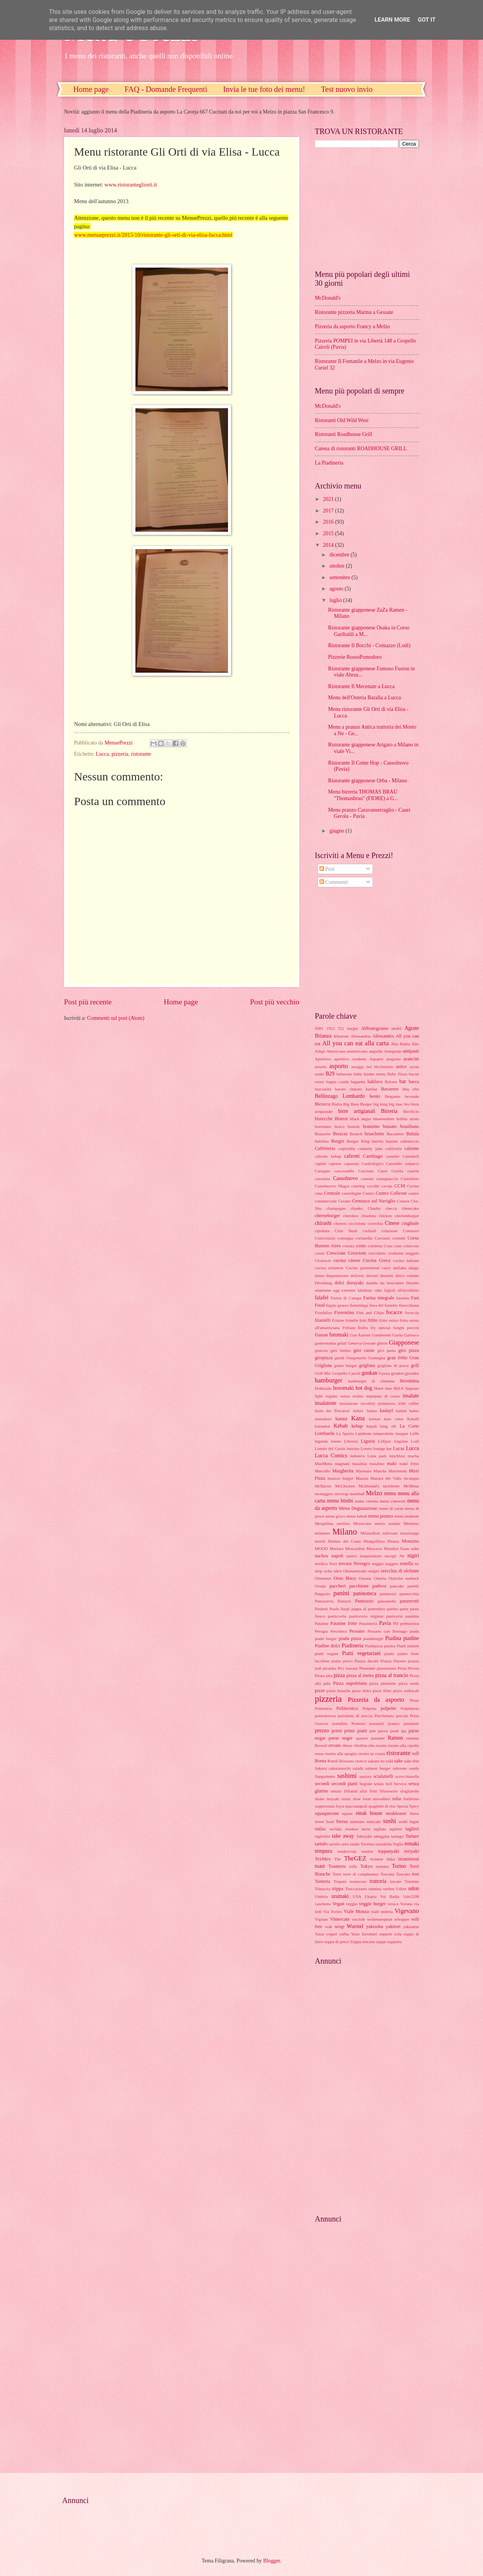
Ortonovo (323, 1578)
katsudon (322, 1426)
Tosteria (322, 1881)
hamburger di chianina (371, 1381)
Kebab (341, 1426)
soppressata (324, 1806)
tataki (355, 1844)
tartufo (321, 1844)
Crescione (336, 1253)
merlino (343, 1523)
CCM (399, 1186)
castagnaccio (387, 1178)
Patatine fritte (343, 1623)
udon (413, 1888)
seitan (379, 1783)
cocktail (369, 1230)
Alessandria (361, 1036)
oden (337, 1571)
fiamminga (359, 1305)
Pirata (320, 1675)
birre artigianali (356, 1111)
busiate (392, 1141)
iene (388, 1388)
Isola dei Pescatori (332, 1410)
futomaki (338, 1335)
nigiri (413, 1555)
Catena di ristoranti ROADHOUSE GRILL (361, 448)
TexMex (323, 1859)
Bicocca (322, 1104)
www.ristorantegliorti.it (131, 184)
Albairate (341, 1036)
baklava (375, 1081)
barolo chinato (348, 1089)
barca (414, 1081)
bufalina (322, 1141)
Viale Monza (356, 1911)
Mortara (336, 1548)
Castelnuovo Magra (332, 1186)
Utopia (371, 1896)
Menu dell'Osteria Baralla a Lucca (364, 697)
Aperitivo (323, 1059)
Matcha (379, 1471)
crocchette (377, 1253)
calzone (411, 1148)
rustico (361, 1761)
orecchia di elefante (400, 1571)
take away (343, 1836)
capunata (351, 1163)
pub (373, 1730)
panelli (413, 1586)
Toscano (403, 1874)
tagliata (379, 1828)
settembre (340, 577)
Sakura (321, 1768)
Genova (354, 1343)
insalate (411, 1396)
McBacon (323, 1486)
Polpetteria (409, 1708)
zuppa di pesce (336, 1941)
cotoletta (375, 1245)
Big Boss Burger (357, 1104)
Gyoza (384, 1373)
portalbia (339, 1723)
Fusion (321, 1335)
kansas (374, 1418)
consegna (345, 1238)
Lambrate (363, 1433)
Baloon (391, 1081)
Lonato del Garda (330, 1448)
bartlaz (371, 1089)
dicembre (340, 555)
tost (415, 1874)
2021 (329, 499)
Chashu (374, 1208)
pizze (320, 1690)
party (404, 1608)
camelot (392, 1156)
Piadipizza (374, 1645)
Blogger (271, 2561)
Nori (333, 1563)
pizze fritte (382, 1690)
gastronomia (325, 1343)
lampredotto (383, 1433)
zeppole (385, 1934)
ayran (414, 1066)
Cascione (365, 1170)
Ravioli (321, 1745)
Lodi (415, 1441)
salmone (400, 1768)
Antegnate (392, 1051)
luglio (336, 600)
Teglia (398, 1844)
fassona (402, 1298)
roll (415, 1753)
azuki (319, 1074)
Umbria (321, 1896)
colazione (389, 1230)
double (372, 1282)
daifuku (399, 1267)
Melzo (374, 1493)
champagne (336, 1208)
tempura (323, 1851)
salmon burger (377, 1768)
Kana (358, 1418)
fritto (373, 1320)
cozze (319, 1253)
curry (386, 1267)
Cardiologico (372, 1163)
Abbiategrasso (374, 1028)
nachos (321, 1555)
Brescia (340, 1133)
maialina (359, 1463)
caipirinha (346, 1148)
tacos (365, 1828)
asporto (338, 1066)
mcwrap (342, 1493)
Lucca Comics (331, 1455)
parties (392, 1608)
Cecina (413, 1186)
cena (319, 1193)
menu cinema (366, 1501)
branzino (371, 1126)
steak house (369, 1813)
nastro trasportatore (364, 1555)
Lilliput (384, 1441)
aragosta (394, 1059)
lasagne (401, 1433)
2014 (329, 545)
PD (396, 1623)
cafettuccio (409, 1141)
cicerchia (375, 1223)
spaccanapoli (356, 1806)
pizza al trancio (391, 1675)
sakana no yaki (380, 1761)
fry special (380, 1327)
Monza (393, 1541)
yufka (344, 1934)
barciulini (323, 1089)
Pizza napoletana (349, 1683)
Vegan (338, 1903)
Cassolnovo (345, 1178)
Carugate (322, 1170)
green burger (345, 1365)
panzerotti (409, 1601)
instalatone (348, 1403)
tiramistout (408, 1859)
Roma (320, 1761)
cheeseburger (327, 1215)
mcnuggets (324, 1493)
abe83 (396, 1028)
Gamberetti (381, 1335)
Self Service (396, 1783)
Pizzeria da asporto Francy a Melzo (352, 326)
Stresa (342, 1821)
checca (391, 1208)
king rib (388, 1426)
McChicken (345, 1486)
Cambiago (373, 1156)
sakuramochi (339, 1768)
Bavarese (390, 1089)
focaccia (412, 1312)
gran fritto (397, 1357)
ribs (371, 1745)
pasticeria (394, 1616)
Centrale (332, 1193)
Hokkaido (323, 1388)
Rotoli (333, 1761)
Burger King (358, 1141)
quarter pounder (370, 1738)
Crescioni (357, 1253)
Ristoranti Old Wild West (341, 420)
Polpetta (369, 1708)
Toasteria (337, 1866)
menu (390, 1493)
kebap (357, 1426)
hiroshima (409, 1381)
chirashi (323, 1223)
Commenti (333, 882)
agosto (337, 589)
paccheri (337, 1586)
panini (341, 1593)
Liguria (368, 1441)
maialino (377, 1463)
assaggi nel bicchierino (372, 1066)
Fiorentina (344, 1312)
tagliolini (322, 1836)
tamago (397, 1836)
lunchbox (397, 1455)
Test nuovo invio (347, 89)
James (371, 1410)
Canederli (410, 1156)
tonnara (382, 1866)
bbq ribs (410, 1089)
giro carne (363, 1350)
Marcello (322, 1471)
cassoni (367, 1178)
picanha (329, 1668)
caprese (335, 1163)
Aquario (376, 1059)
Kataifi (413, 1418)
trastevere (358, 1881)
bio (407, 1104)
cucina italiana (406, 1260)
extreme (348, 1290)
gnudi (340, 1357)
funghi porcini (406, 1327)
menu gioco (335, 1516)
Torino (399, 1866)
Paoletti (321, 1608)
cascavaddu (344, 1170)
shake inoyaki (327, 1798)
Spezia (402, 1806)
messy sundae (387, 1523)
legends (321, 1441)
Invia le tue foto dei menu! (264, 89)
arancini (411, 1059)
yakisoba (374, 1926)
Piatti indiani (408, 1645)
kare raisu (393, 1418)
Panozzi (344, 1601)
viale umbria (382, 1911)
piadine (411, 1638)
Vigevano (407, 1911)
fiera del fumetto (383, 1305)
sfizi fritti (368, 1791)
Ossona (365, 1578)
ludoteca (357, 1455)
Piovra (413, 1668)
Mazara (362, 1478)
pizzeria (119, 754)
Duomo (412, 1282)
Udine (401, 1888)
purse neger (341, 1738)
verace (393, 1903)
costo (361, 1245)
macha (413, 1455)
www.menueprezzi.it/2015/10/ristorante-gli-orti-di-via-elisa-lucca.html (153, 235)
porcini (402, 1715)
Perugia (321, 1631)
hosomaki (343, 1388)
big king (380, 1104)
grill (415, 1365)
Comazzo (411, 1230)
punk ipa (398, 1730)
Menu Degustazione (358, 1508)
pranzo (394, 1723)
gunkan (369, 1373)
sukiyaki (373, 1821)
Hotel (378, 1388)
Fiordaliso (323, 1312)
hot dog (364, 1388)
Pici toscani (348, 1668)
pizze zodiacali (406, 1690)
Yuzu (355, 1934)
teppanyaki (388, 1851)
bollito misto (407, 1118)
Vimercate (340, 1919)
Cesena (403, 1201)
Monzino (410, 1541)
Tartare (412, 1836)
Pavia (385, 1623)
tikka (391, 1859)
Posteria (358, 1723)
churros (340, 1223)
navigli (391, 1555)
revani (335, 1745)
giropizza (324, 1357)
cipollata (322, 1230)
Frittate (338, 1320)
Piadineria (352, 1645)
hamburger (328, 1380)
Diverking (323, 1282)
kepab (371, 1426)
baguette (358, 1081)
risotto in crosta (371, 1753)
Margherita (342, 1471)
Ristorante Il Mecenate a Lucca (361, 686)
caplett (320, 1163)
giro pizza (408, 1350)
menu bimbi (340, 1501)
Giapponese (404, 1342)
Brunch (356, 1133)
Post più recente (87, 1002)
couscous (411, 1245)
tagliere (395, 1828)
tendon (367, 1851)
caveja (387, 1186)
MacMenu (323, 1463)
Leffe (414, 1433)
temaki (411, 1844)
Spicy (414, 1806)
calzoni (352, 1156)
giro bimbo (340, 1350)
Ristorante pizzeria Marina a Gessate (354, 312)
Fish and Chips (370, 1312)
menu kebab (356, 1516)
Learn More (392, 19)
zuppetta (394, 1941)
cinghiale (410, 1223)
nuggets (391, 1563)
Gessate (368, 1343)
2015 (329, 533)
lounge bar (382, 1448)
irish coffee (408, 1403)
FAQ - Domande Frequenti (166, 89)
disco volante (407, 1275)
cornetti (398, 1238)
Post (326, 869)
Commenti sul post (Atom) (115, 1018)
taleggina (381, 1836)
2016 (329, 522)
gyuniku (412, 1373)
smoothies (381, 1798)
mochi (320, 1541)
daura (319, 1275)
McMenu (411, 1486)
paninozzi (388, 1593)
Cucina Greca (376, 1260)
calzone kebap (328, 1156)
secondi (322, 1783)
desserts (386, 1275)
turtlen (388, 1888)
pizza (339, 1675)
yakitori (393, 1926)
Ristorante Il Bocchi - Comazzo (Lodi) (369, 645)
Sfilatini (351, 1791)
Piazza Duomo (393, 1661)
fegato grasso (337, 1305)
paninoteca (365, 1593)
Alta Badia (400, 1043)
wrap (339, 1926)
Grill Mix (323, 1373)
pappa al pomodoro (368, 1608)
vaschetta (323, 1903)
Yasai (319, 1934)
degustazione (337, 1275)
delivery (357, 1275)
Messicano (362, 1523)
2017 (329, 511)
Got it (427, 19)
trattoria (378, 1881)
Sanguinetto (325, 1776)
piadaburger (373, 1638)
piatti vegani (326, 1653)
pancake (397, 1586)
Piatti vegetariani (361, 1653)
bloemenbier (383, 1118)
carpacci (412, 1163)
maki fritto (409, 1463)
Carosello (394, 1163)
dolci (339, 1282)
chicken (385, 1215)
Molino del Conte (344, 1541)
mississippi (409, 1533)
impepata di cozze (383, 1396)
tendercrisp (347, 1851)
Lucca (102, 754)
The (337, 1859)
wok (328, 1926)
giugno (337, 831)
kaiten (401, 1410)
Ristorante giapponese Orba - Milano (367, 780)
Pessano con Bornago (387, 1631)
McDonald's (328, 298)
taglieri (412, 1829)
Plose (414, 1700)
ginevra (321, 1350)
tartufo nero (339, 1844)
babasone (344, 1074)
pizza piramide (383, 1683)
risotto (381, 1745)
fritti (363, 1320)
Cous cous (393, 1245)
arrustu (321, 1066)
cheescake (410, 1208)
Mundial (391, 1548)
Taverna (367, 1844)
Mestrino (411, 1523)
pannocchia (409, 1593)
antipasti (411, 1051)
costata (349, 1245)
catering (358, 1186)
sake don (411, 1761)
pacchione (359, 1586)
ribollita (360, 1745)
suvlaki (335, 1828)
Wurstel (355, 1926)
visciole (358, 1919)
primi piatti (356, 1730)
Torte (337, 1874)
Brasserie (323, 1133)
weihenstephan (379, 1919)
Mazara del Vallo (386, 1478)
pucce (383, 1730)
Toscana (387, 1874)
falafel (321, 1298)
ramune (412, 1738)
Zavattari (369, 1934)
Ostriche (395, 1578)
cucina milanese (329, 1267)
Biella (337, 1104)
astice (401, 1066)
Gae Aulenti (360, 1335)
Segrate (365, 1783)
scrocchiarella (407, 1776)
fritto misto (389, 1320)
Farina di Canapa (346, 1298)
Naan (404, 1548)
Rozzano (346, 1761)
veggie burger (372, 1903)
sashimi (347, 1775)
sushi (389, 1821)
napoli (337, 1555)
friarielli (323, 1320)
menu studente (406, 1516)
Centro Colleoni (391, 1193)
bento (375, 1096)
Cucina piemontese (363, 1267)
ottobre (337, 566)
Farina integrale (378, 1298)
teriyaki (411, 1851)
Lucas (399, 1448)
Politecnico (347, 1708)
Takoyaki (364, 1836)
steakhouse (395, 1813)
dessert (372, 1275)
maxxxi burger (340, 1478)
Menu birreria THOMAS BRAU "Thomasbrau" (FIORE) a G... (363, 795)
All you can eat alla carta (355, 1043)
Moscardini (355, 1548)
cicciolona (357, 1223)
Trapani (339, 1881)
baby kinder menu (370, 1074)
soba (396, 1798)
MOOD (321, 1548)
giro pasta (386, 1350)
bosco (339, 1126)
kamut (341, 1418)
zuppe (381, 1941)
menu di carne (391, 1508)
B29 (330, 1074)
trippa (337, 1888)
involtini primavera (378, 1403)
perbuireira (409, 1623)
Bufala (412, 1133)
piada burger (326, 1638)
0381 (319, 1028)
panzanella (387, 1601)
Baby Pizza (397, 1074)
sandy (414, 1768)
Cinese (392, 1223)
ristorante (141, 754)
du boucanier (392, 1282)
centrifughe (351, 1193)
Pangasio (322, 1593)
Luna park (376, 1455)
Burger (337, 1141)
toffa (353, 1866)
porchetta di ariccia (355, 1715)
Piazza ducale (366, 1661)
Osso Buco (345, 1578)
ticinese (376, 1859)
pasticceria (337, 1616)
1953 (330, 1028)
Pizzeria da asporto (376, 1699)
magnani (342, 1463)
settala (336, 1791)
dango (414, 1267)
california (393, 1148)
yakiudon (411, 1926)
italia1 (358, 1410)
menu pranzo (380, 1516)
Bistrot (341, 1118)
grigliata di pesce (393, 1365)
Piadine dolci (327, 1645)
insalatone (325, 1403)
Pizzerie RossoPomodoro (355, 657)
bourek (354, 1126)
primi (336, 1730)
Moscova (374, 1548)
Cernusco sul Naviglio (373, 1201)
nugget (377, 1563)
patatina (412, 1616)
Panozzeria (324, 1601)
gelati (342, 1343)
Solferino (411, 1798)
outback (412, 1578)
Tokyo (366, 1866)
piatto (389, 1653)
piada (414, 1631)
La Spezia (345, 1433)
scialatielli (383, 1776)
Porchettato (384, 1715)
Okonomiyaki (354, 1571)
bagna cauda (337, 1081)
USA (357, 1896)
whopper (401, 1919)
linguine (401, 1441)
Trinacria (322, 1888)
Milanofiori (370, 1533)
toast (320, 1866)
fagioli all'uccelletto (401, 1290)
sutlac (320, 1829)
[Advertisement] (363, 207)
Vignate (321, 1919)
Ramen (395, 1738)
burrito (377, 1141)
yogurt (331, 1934)
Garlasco (411, 1335)
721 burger (348, 1028)
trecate (395, 1881)
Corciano (382, 1238)
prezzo (322, 1730)
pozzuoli (376, 1723)
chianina (368, 1215)
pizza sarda (409, 1683)
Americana (335, 1051)
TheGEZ (355, 1858)
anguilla (376, 1051)
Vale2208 (411, 1896)
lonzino (352, 1448)
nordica (321, 1563)
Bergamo (392, 1096)
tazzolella (383, 1844)
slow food (361, 1798)
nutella (406, 1563)
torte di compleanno (360, 1874)
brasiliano (409, 1126)
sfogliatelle (409, 1791)
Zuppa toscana (362, 1941)
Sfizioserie (389, 1791)
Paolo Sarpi (339, 1608)
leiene (336, 1441)
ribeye (347, 1745)
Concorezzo (325, 1238)
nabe (415, 1548)
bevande (412, 1096)
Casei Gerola (390, 1170)
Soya (340, 1806)
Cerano (344, 1201)
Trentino (411, 1881)
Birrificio (411, 1111)
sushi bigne (409, 1821)
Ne (401, 1555)
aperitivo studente (350, 1059)
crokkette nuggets (403, 1253)
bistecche (324, 1118)
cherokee (350, 1215)
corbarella (363, 1238)
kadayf (386, 1410)
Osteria (380, 1578)
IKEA (398, 1388)
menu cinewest (392, 1501)
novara (345, 1563)
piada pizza (350, 1638)
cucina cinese (346, 1260)
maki (392, 1463)
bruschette (374, 1133)
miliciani (389, 1533)
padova (379, 1586)
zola (397, 1934)
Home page (91, 89)
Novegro (361, 1563)
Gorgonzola (356, 1357)
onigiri (373, 1571)
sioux (346, 1798)
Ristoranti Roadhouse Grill (343, 434)
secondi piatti (344, 1783)
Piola (402, 1668)
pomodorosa (325, 1715)
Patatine (322, 1623)
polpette (388, 1708)
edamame (323, 1290)
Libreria (351, 1441)
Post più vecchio (274, 1002)
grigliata (367, 1365)
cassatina (322, 1178)
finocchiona (409, 1305)
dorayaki (355, 1282)
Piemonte (367, 1668)
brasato (390, 1126)
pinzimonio (386, 1668)
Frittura (349, 1327)
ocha (328, 1571)
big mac (396, 1104)
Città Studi (346, 1230)
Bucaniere (395, 1133)
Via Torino (332, 1911)
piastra (389, 1645)
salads (358, 1768)
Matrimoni (397, 1471)
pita (329, 1675)
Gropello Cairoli (346, 1373)
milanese (322, 1533)
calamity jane (370, 1148)
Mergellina (324, 1523)
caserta (413, 1170)
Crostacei (323, 1260)
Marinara (363, 1471)
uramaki (340, 1896)
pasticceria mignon (366, 1616)
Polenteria (323, 1708)
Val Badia (389, 1896)
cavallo (373, 1186)
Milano (345, 1531)
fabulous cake (369, 1290)
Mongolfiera (374, 1541)
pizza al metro (360, 1675)
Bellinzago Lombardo (340, 1096)
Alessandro (383, 1036)
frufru (363, 1327)
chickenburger (407, 1215)
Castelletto (410, 1178)
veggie (351, 1903)
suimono (357, 1821)
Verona (406, 1903)
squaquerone (327, 1813)
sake (398, 1761)
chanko (357, 1208)
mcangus (411, 1478)
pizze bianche (339, 1690)
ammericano (357, 1051)
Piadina (393, 1638)
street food (324, 1821)
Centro (368, 1193)
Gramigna (376, 1357)
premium (411, 1723)
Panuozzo (364, 1601)
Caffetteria (325, 1148)
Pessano (357, 1631)
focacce (394, 1312)
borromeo (323, 1126)
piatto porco (342, 1661)
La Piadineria (329, 463)
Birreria (389, 1111)
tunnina (374, 1888)
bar (402, 1081)
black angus (360, 1118)
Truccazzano (356, 1888)
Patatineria (368, 1623)
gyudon (397, 1373)
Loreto (366, 1448)
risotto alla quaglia (341, 1753)
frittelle (352, 1320)
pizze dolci (361, 1690)
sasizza (365, 1776)
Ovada (320, 1586)
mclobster (391, 1486)
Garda (397, 1335)
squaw (347, 1813)
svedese (351, 1828)
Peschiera (338, 1631)
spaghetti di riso (382, 1806)
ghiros (382, 1343)
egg (336, 1290)
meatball (357, 1493)
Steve (414, 1813)
